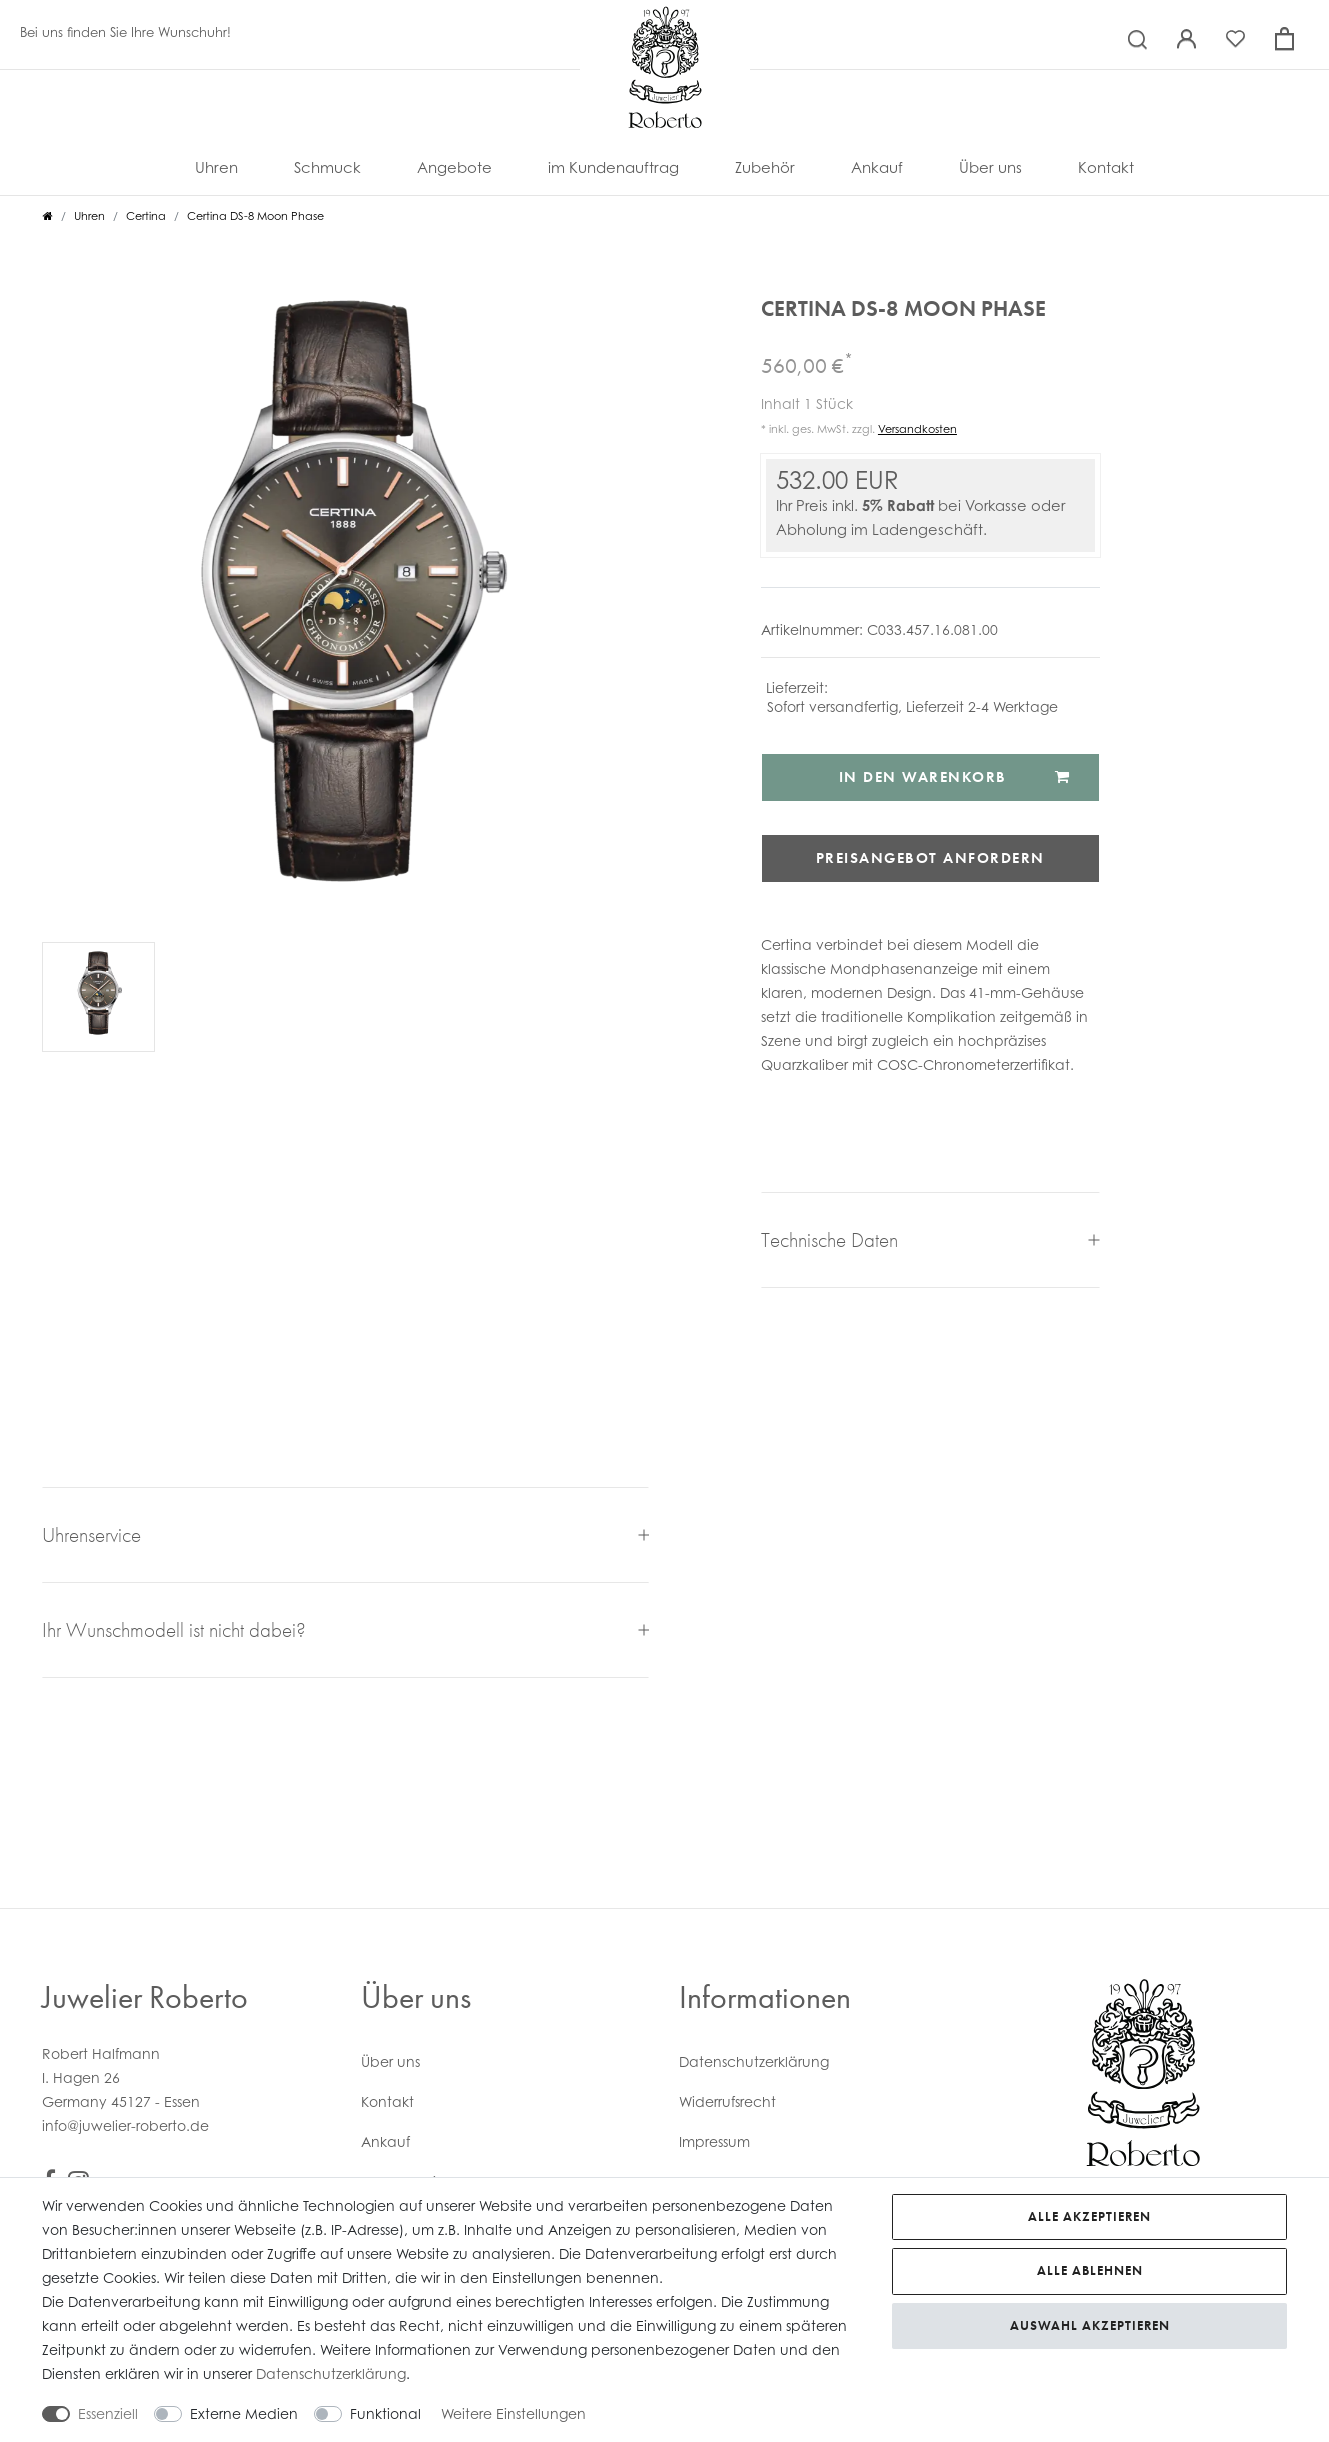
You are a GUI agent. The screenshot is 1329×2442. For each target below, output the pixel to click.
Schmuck (327, 167)
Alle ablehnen (1090, 2270)
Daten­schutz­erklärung (754, 2061)
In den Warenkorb (955, 777)
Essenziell (108, 2413)
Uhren (216, 167)
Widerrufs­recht (727, 2101)
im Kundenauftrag (613, 167)
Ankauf (877, 167)
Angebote (454, 167)
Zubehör (765, 167)
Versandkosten (917, 429)
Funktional (385, 2413)
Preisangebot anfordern (930, 858)
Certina (146, 216)
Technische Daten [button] (930, 1239)
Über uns (990, 167)
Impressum (714, 2141)
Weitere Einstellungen (513, 2413)
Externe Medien (244, 2413)
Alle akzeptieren (1089, 2216)
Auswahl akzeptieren (1090, 2325)
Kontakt (1106, 167)
